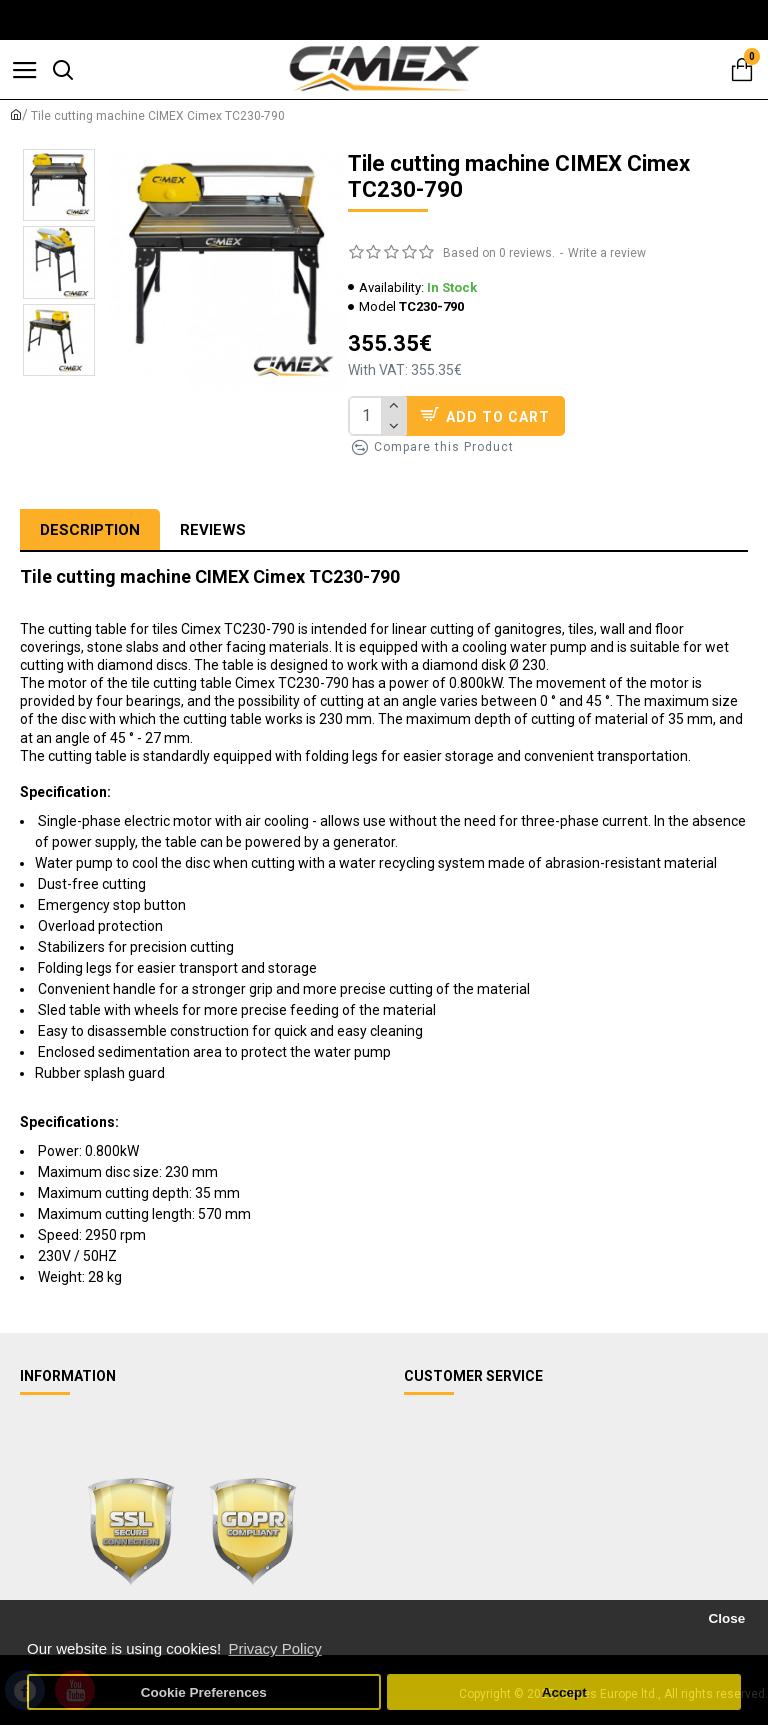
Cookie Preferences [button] (204, 1692)
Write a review (607, 253)
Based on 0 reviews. (499, 253)
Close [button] (726, 1618)
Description (90, 530)
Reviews (213, 530)
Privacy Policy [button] (274, 1648)
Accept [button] (564, 1692)
